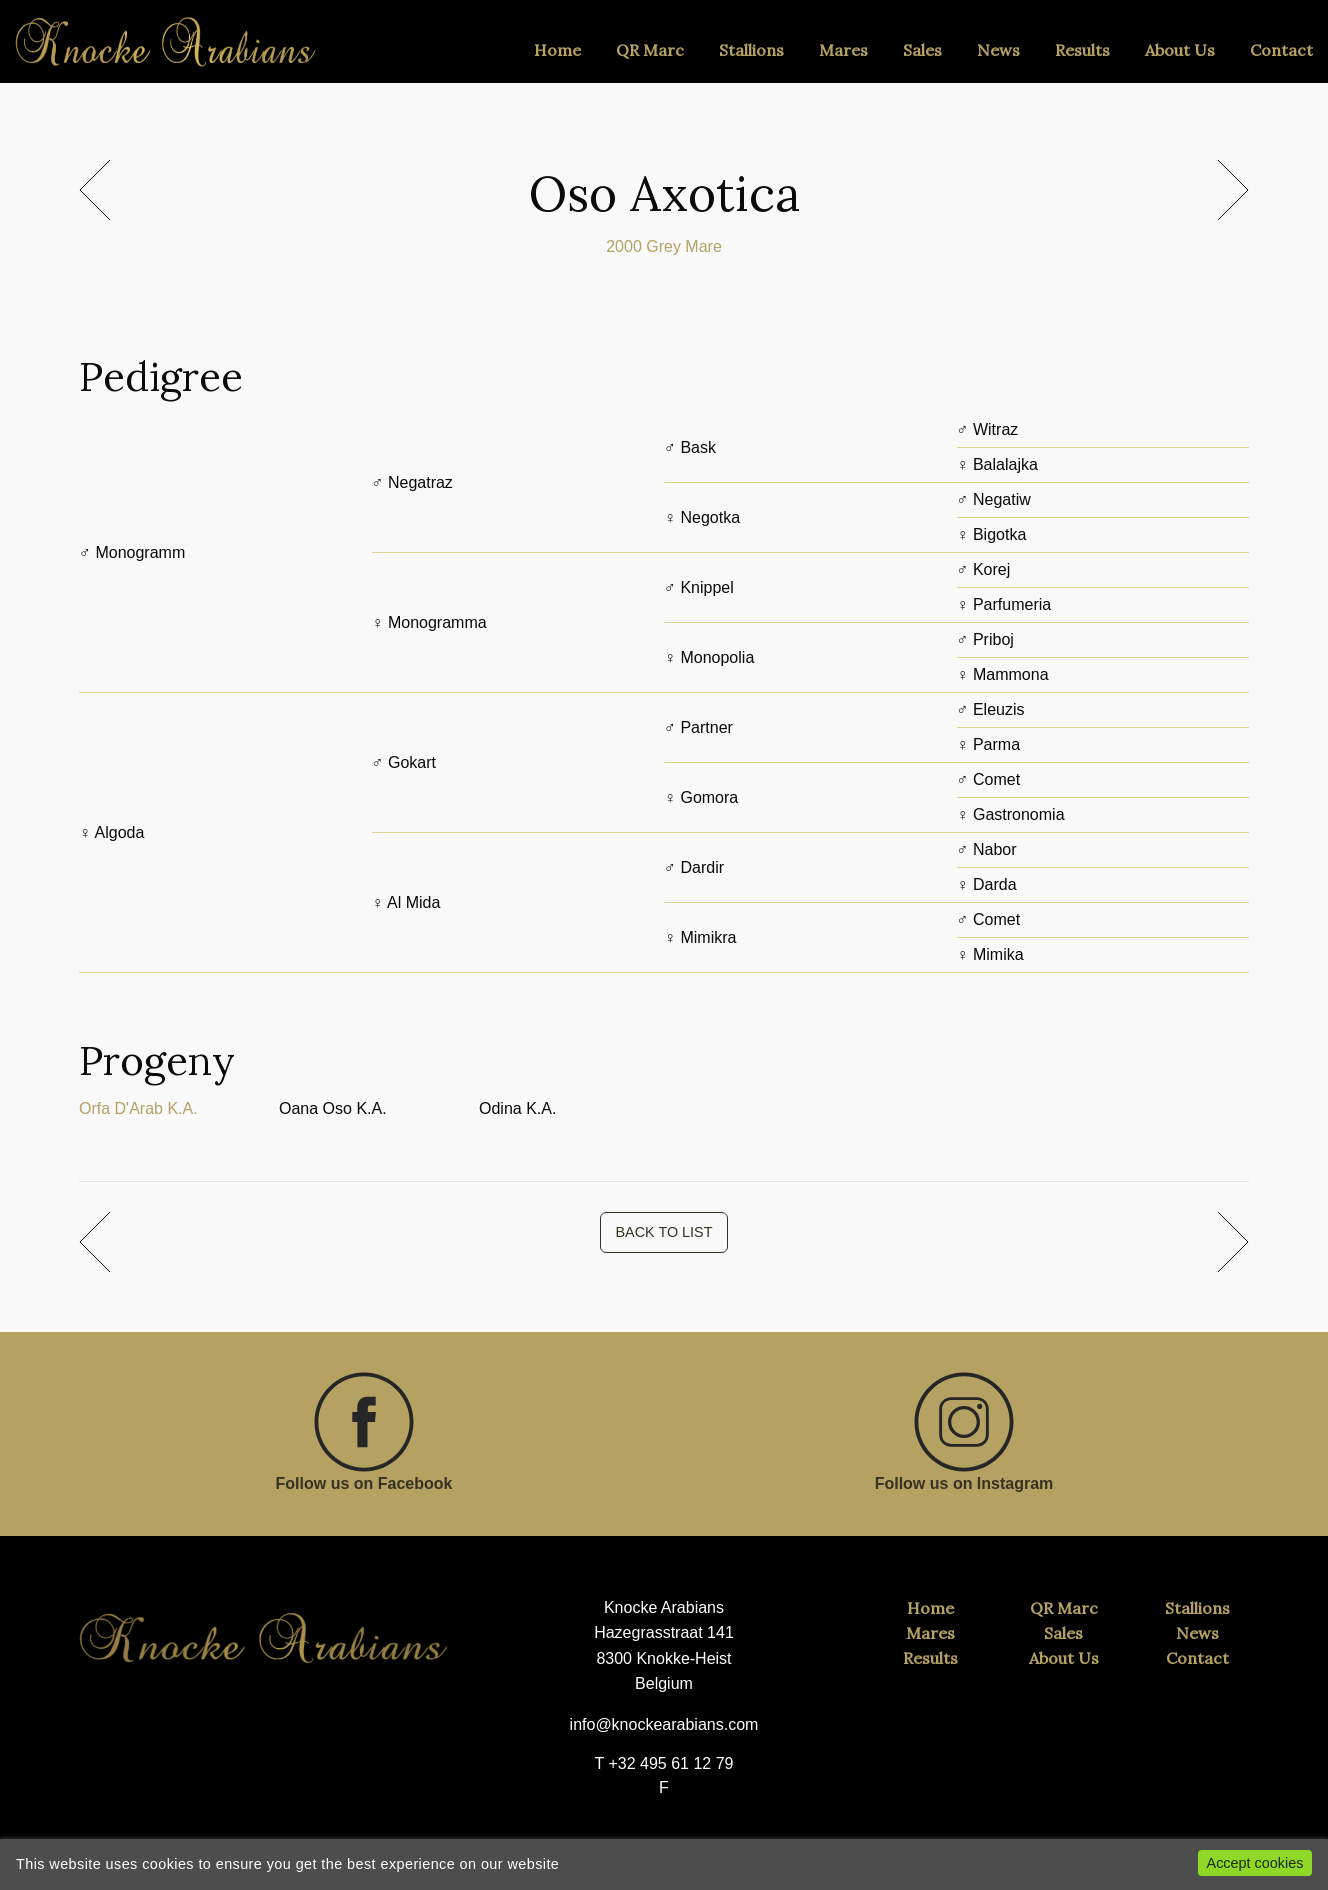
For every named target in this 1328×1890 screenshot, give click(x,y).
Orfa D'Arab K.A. (138, 1108)
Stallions (751, 50)
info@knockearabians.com (664, 1724)
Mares (843, 50)
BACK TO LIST (663, 1232)
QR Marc (650, 50)
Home (557, 50)
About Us (1180, 50)
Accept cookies (1255, 1863)
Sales (922, 50)
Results (1082, 50)
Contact (1281, 50)
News (998, 50)
